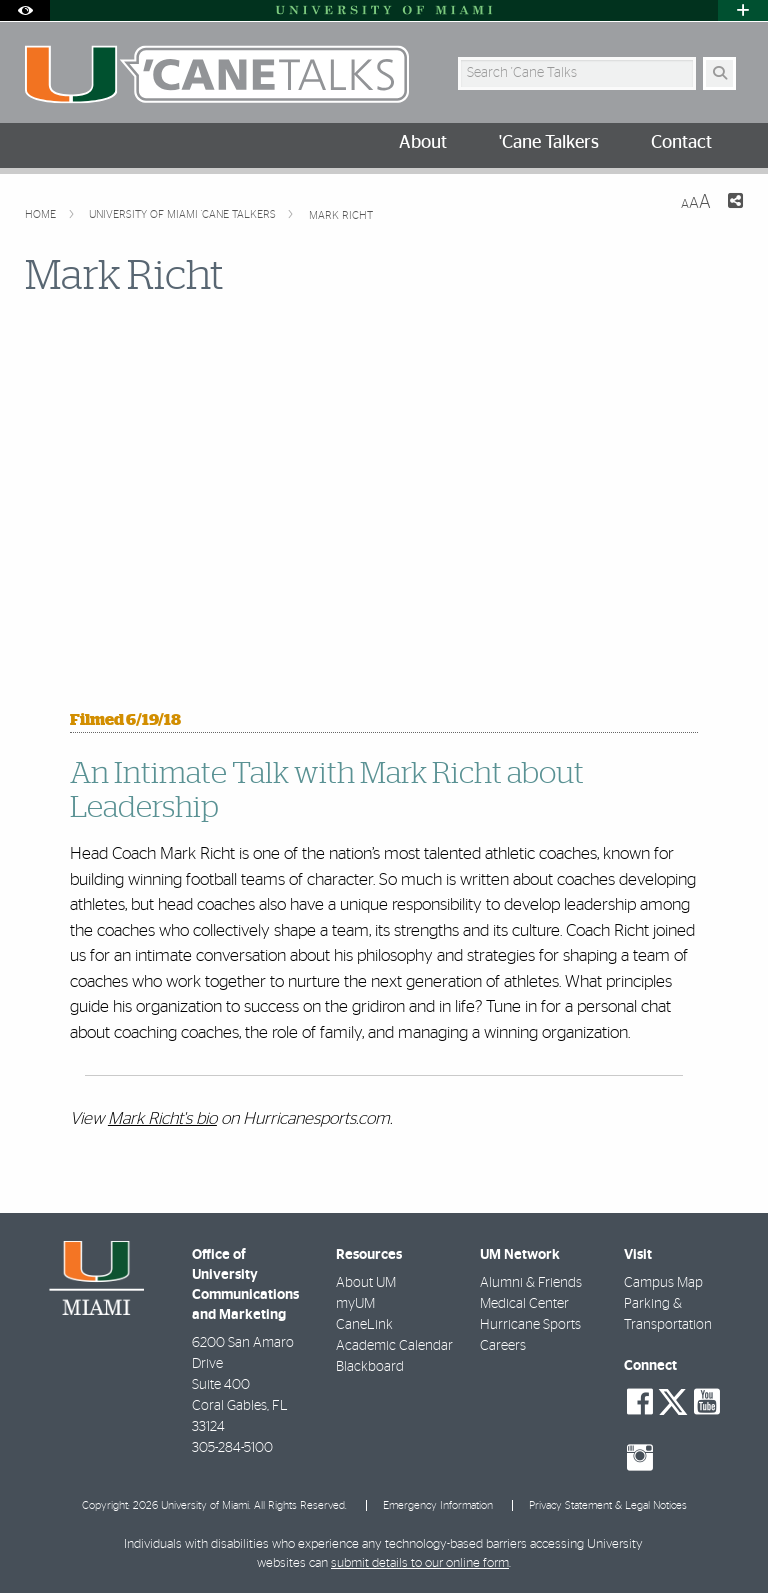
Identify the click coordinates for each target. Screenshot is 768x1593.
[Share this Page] (735, 203)
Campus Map (663, 1283)
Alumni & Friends (531, 1283)
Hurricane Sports (530, 1325)
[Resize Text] (696, 202)
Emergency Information (438, 1505)
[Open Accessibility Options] (25, 10)
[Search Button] (719, 73)
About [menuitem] (423, 143)
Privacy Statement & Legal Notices (608, 1505)
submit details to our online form (420, 1563)
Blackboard (370, 1367)
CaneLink (364, 1325)
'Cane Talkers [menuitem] (549, 143)
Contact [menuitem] (681, 143)
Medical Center (524, 1304)
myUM (355, 1304)
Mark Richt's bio (162, 1118)
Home (42, 214)
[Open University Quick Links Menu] (743, 10)
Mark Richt (341, 215)
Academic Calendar (394, 1346)
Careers (503, 1346)
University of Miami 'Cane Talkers (184, 214)
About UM (366, 1283)
